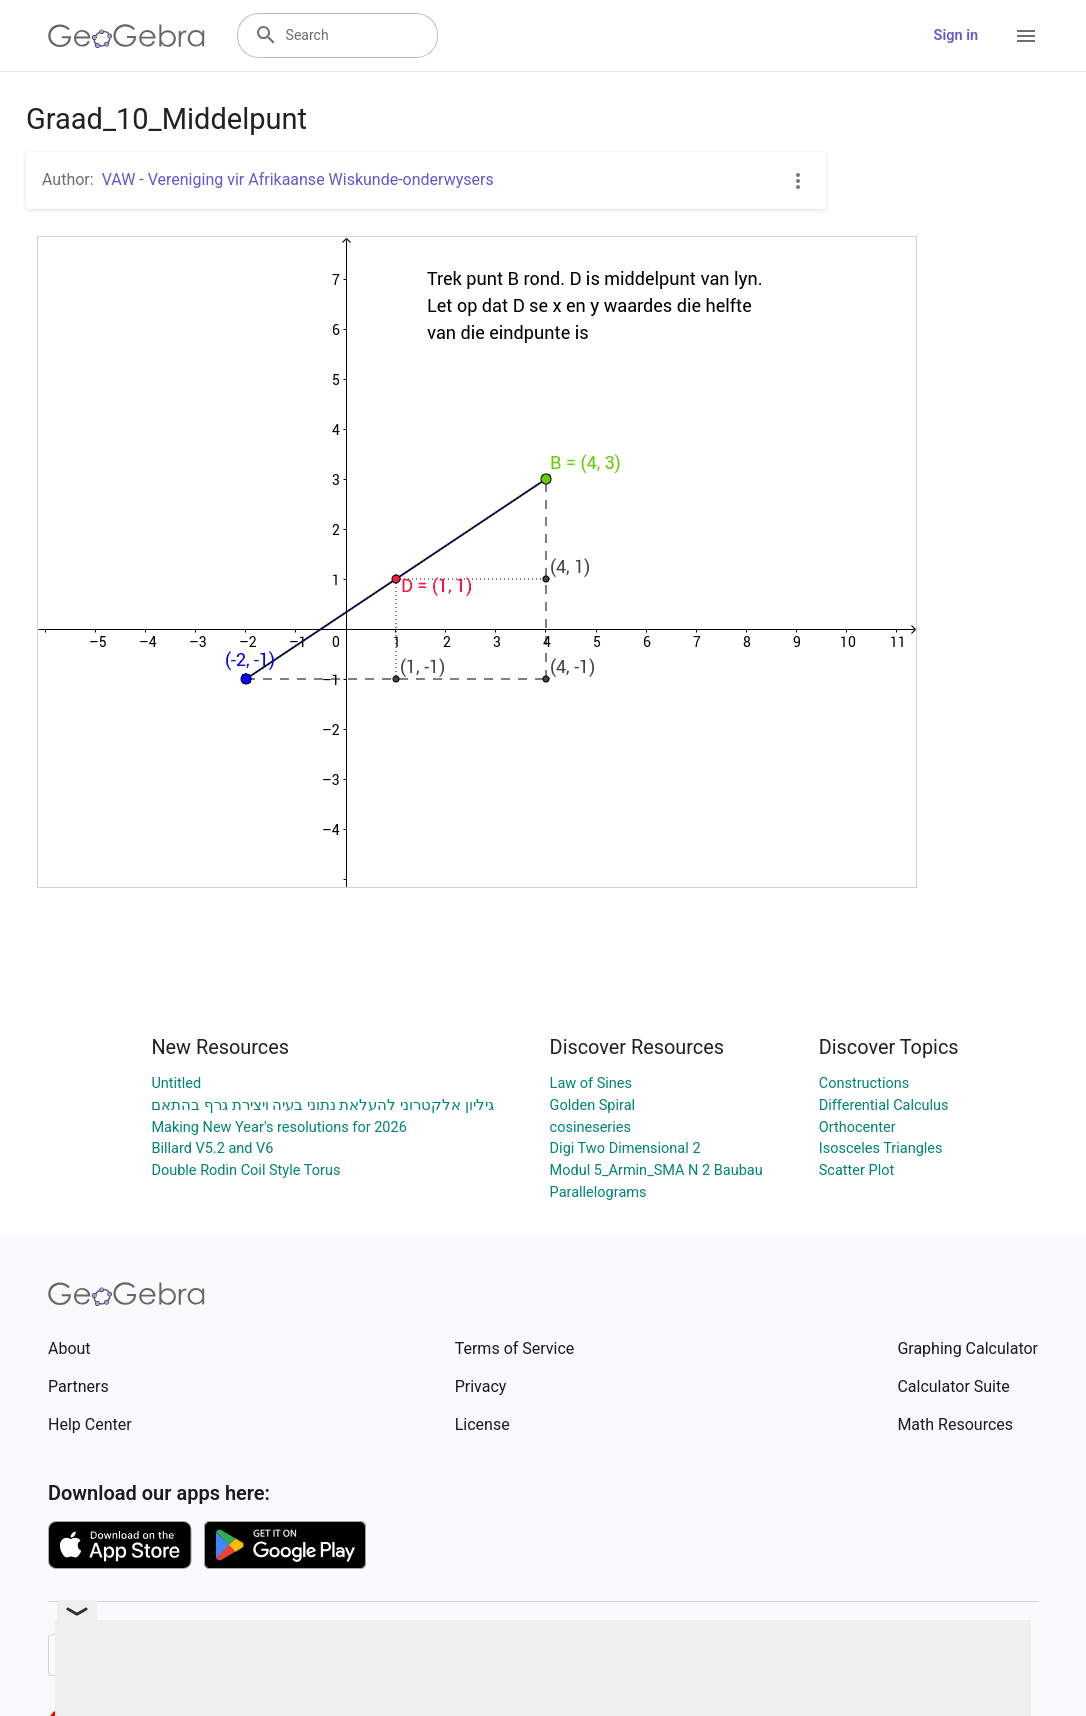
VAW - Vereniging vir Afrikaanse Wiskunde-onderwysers (298, 179)
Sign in (956, 35)
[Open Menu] (1026, 36)
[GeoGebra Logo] (126, 36)
